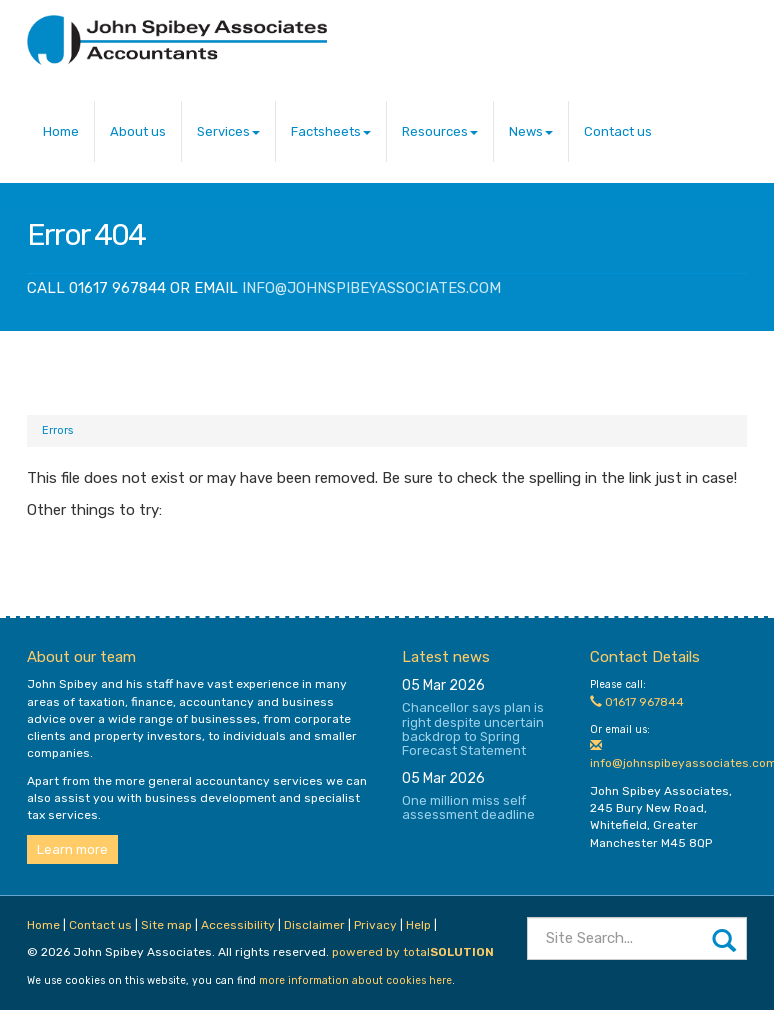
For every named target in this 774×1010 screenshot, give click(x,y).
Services (228, 131)
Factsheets (331, 131)
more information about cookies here (355, 980)
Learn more (72, 849)
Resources (440, 131)
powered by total (413, 952)
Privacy (375, 925)
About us (138, 131)
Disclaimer (314, 925)
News (531, 131)
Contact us (618, 131)
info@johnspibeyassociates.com (371, 288)
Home (61, 131)
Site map (166, 925)
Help (418, 925)
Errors (57, 430)
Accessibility (238, 925)
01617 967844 (637, 702)
